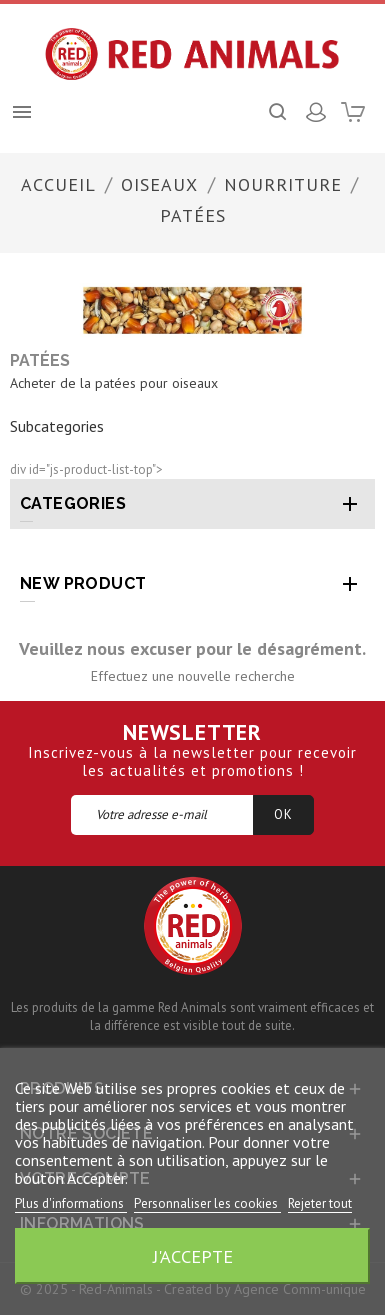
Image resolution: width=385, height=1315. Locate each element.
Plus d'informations (71, 1203)
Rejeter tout (320, 1203)
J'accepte (193, 1256)
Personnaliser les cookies (207, 1203)
